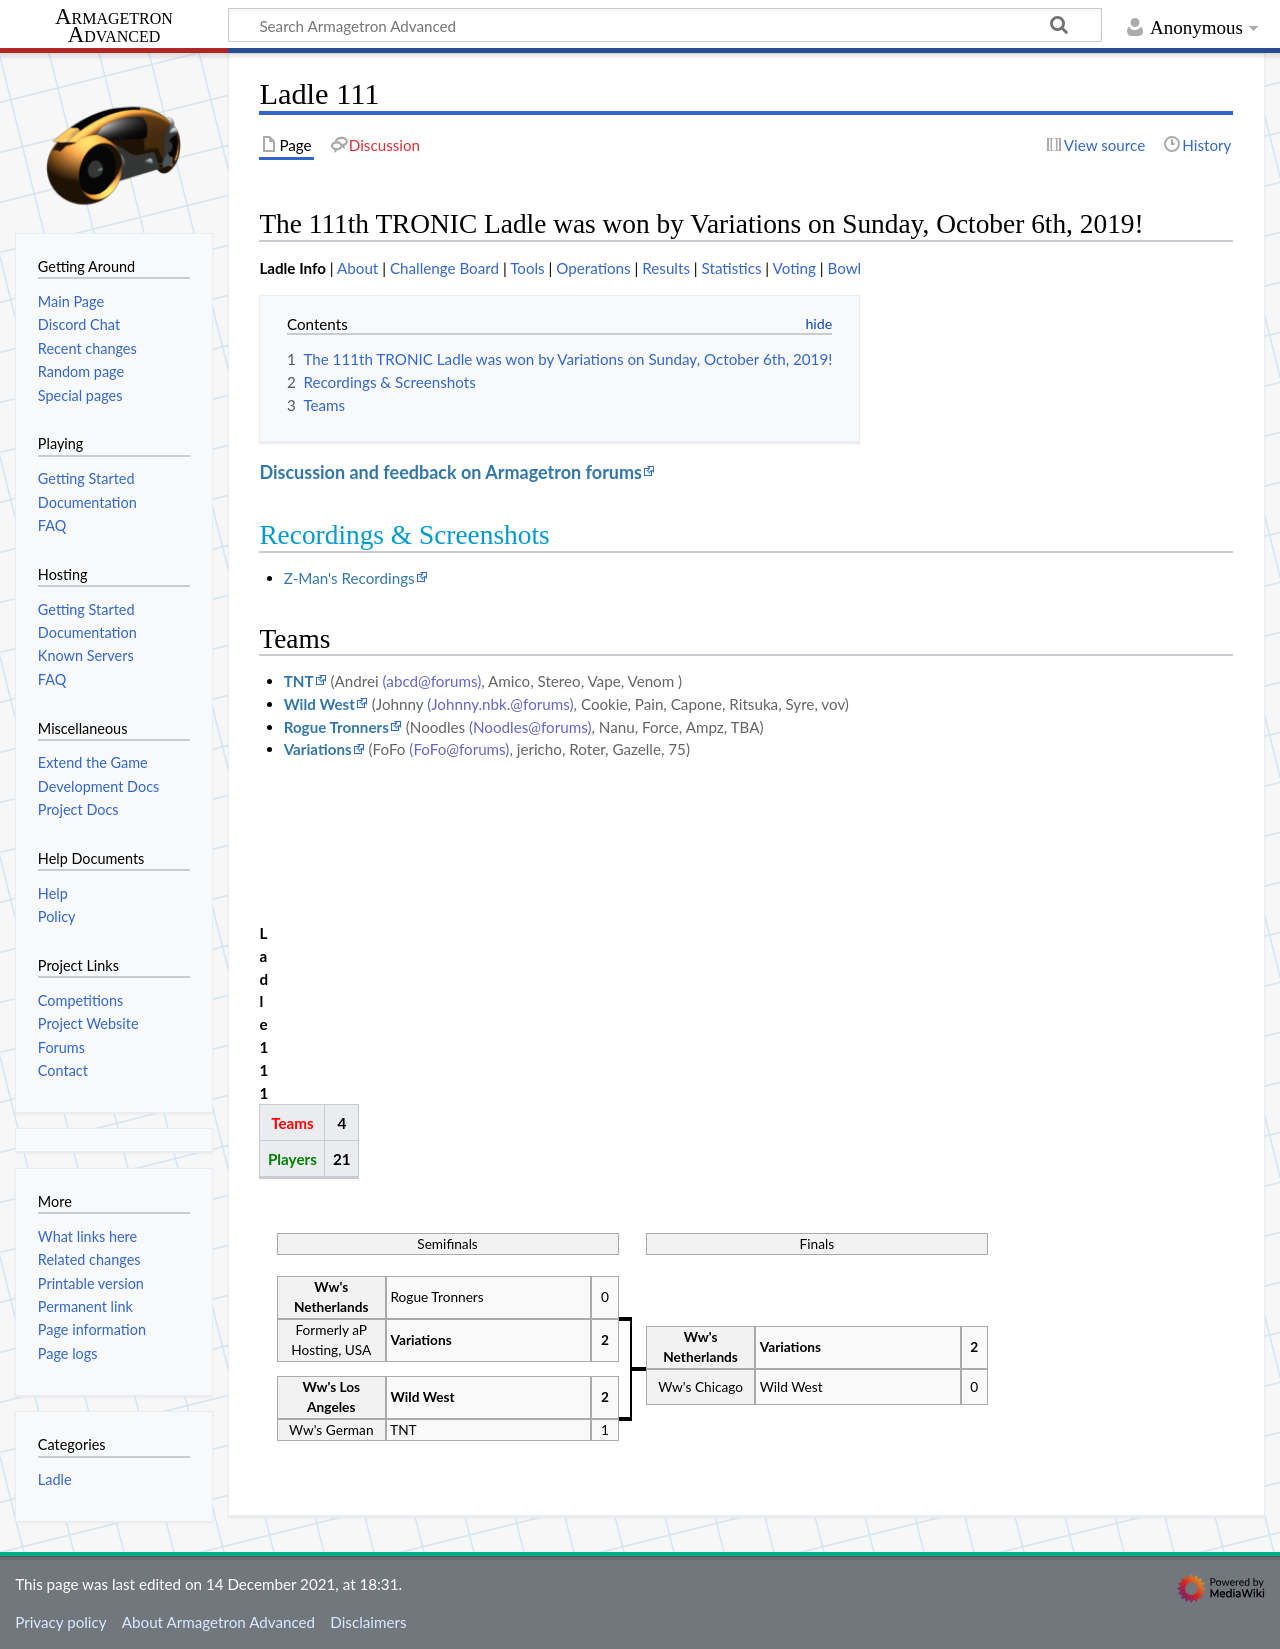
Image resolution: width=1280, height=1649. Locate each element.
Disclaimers (368, 1622)
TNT (299, 681)
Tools (527, 268)
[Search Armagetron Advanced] (665, 25)
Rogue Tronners (336, 727)
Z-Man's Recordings (349, 578)
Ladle (55, 1479)
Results (666, 268)
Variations (318, 749)
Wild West (319, 704)
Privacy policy (60, 1622)
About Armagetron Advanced (218, 1622)
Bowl (844, 268)
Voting (794, 268)
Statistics (732, 268)
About (357, 268)
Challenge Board (444, 268)
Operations (593, 268)
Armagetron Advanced (114, 26)
